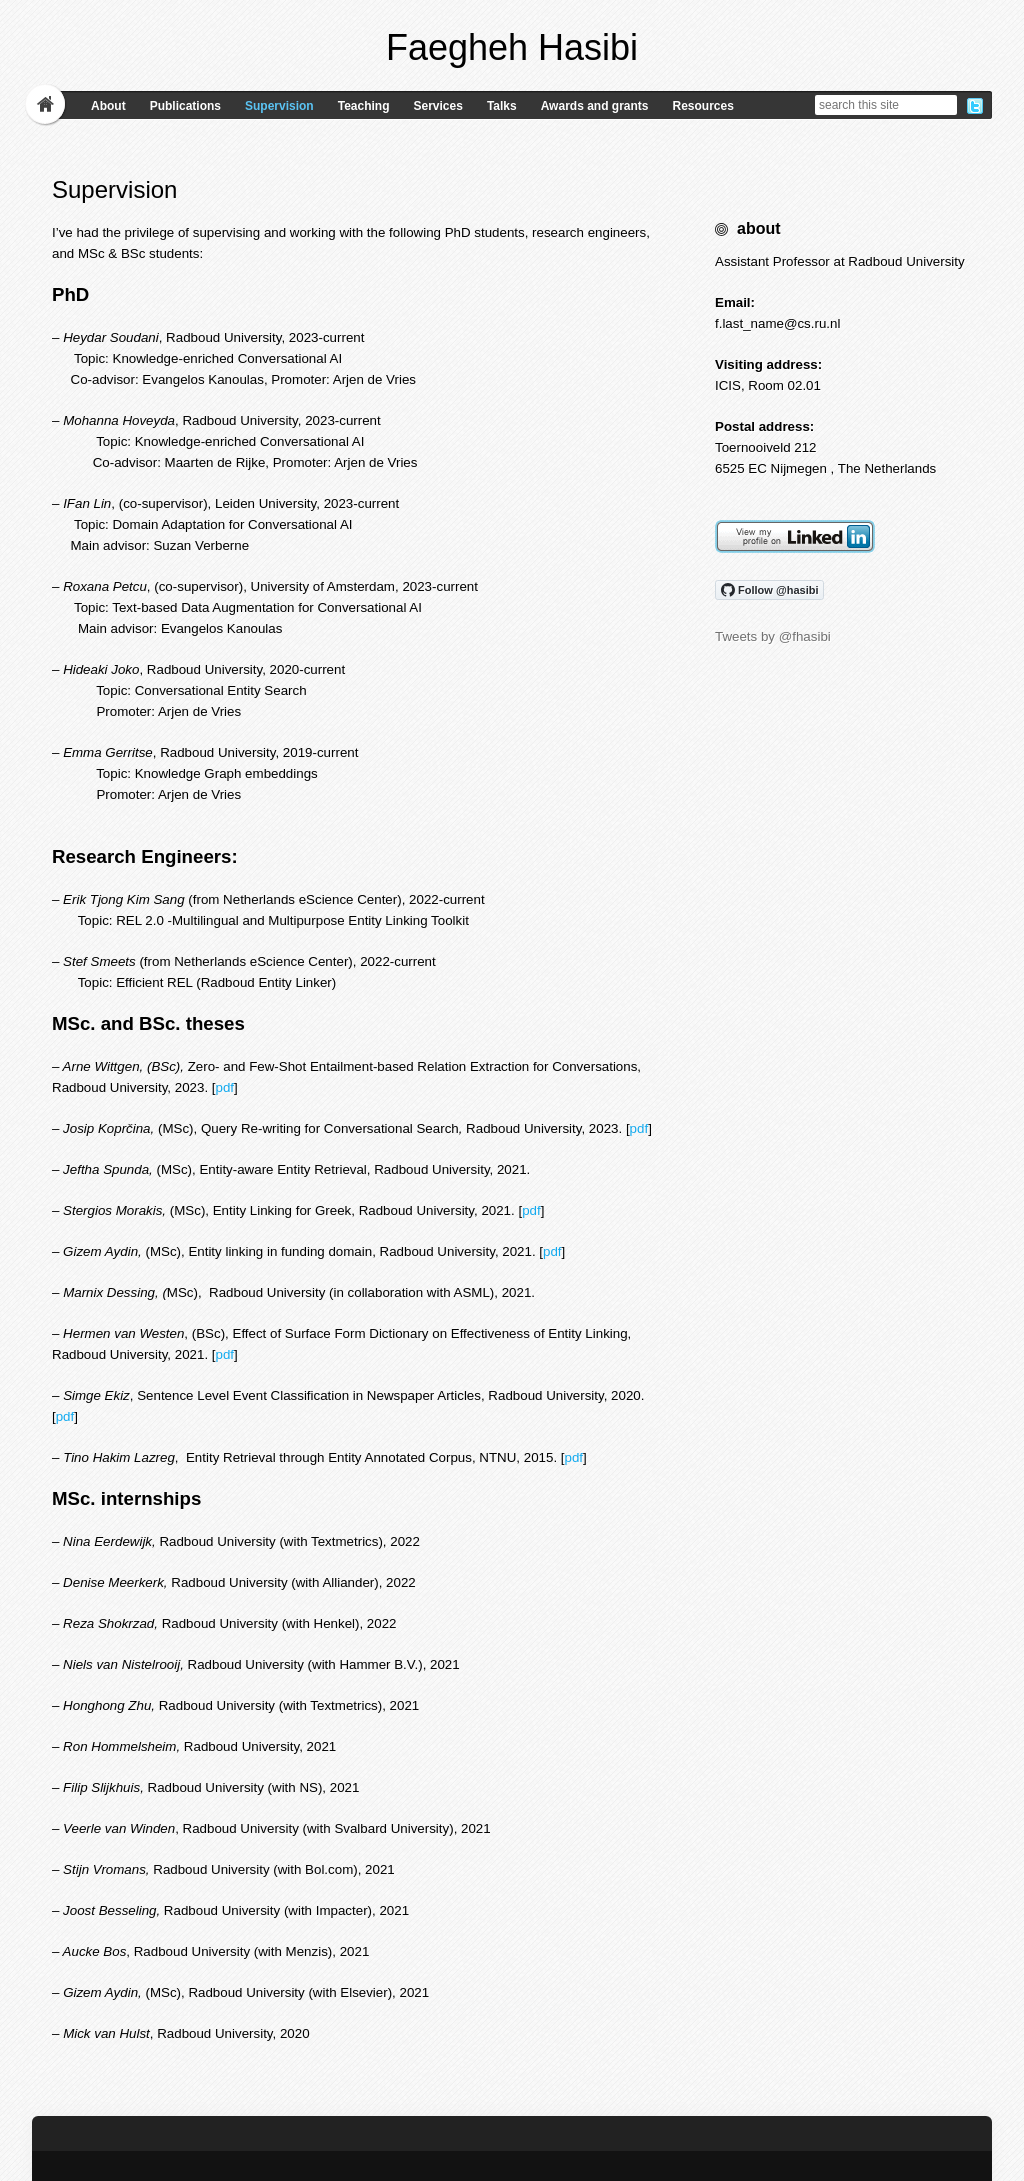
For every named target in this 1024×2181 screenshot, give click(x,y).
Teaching (364, 106)
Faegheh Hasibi (512, 47)
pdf (225, 1087)
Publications (185, 106)
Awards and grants (595, 106)
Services (437, 106)
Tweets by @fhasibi (773, 636)
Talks (502, 106)
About (108, 106)
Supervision (279, 106)
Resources (702, 106)
